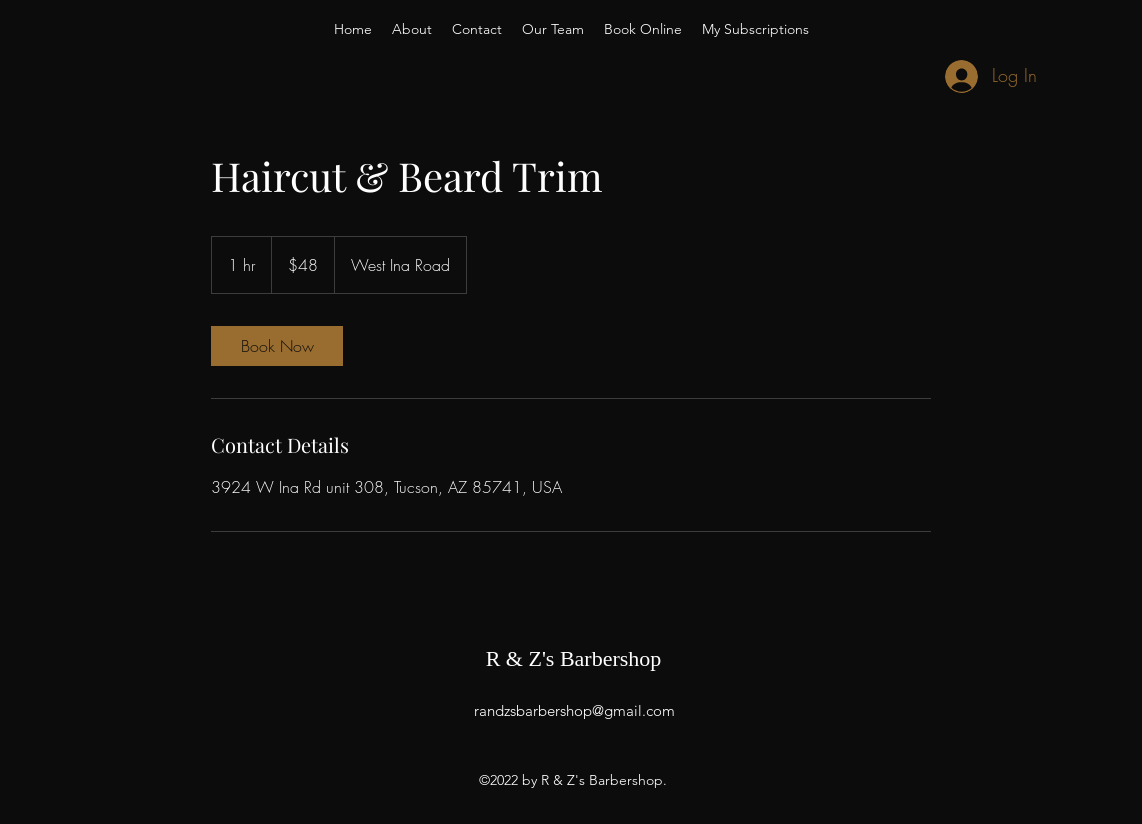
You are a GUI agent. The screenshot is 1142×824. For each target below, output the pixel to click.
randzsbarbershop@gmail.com (574, 710)
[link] (277, 346)
